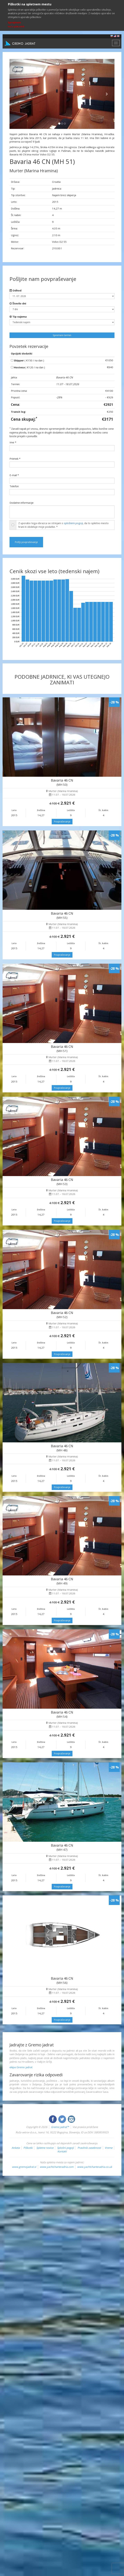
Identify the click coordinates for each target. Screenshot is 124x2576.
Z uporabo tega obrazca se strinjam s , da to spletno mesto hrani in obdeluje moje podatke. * (63, 524)
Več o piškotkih (16, 26)
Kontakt (62, 2151)
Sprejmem (14, 22)
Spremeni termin (62, 335)
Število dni (18, 303)
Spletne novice (44, 2147)
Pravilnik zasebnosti (89, 2147)
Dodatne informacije (22, 502)
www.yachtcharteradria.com (57, 2166)
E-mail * (14, 475)
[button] (17, 94)
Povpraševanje (62, 821)
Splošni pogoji (65, 2147)
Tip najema (18, 316)
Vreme (108, 2147)
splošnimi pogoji (73, 523)
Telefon (14, 486)
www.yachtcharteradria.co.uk (94, 2166)
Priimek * (15, 458)
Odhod (15, 290)
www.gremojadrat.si (24, 2166)
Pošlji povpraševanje (26, 542)
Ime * (13, 442)
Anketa (16, 2147)
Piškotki (28, 2147)
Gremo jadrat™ (60, 2127)
